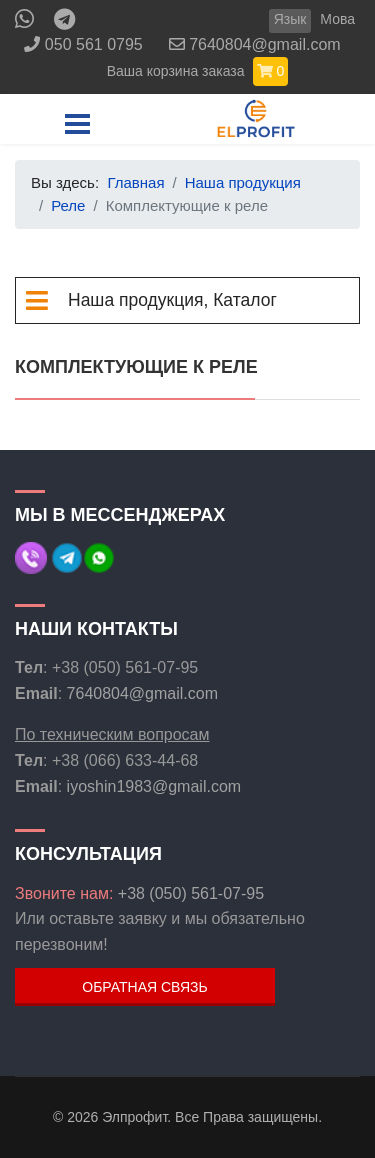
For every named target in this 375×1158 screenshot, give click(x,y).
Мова (337, 19)
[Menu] (77, 124)
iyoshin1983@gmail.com (154, 786)
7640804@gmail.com (264, 44)
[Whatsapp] (24, 22)
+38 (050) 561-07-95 (191, 893)
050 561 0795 (94, 44)
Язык (290, 19)
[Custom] (64, 22)
